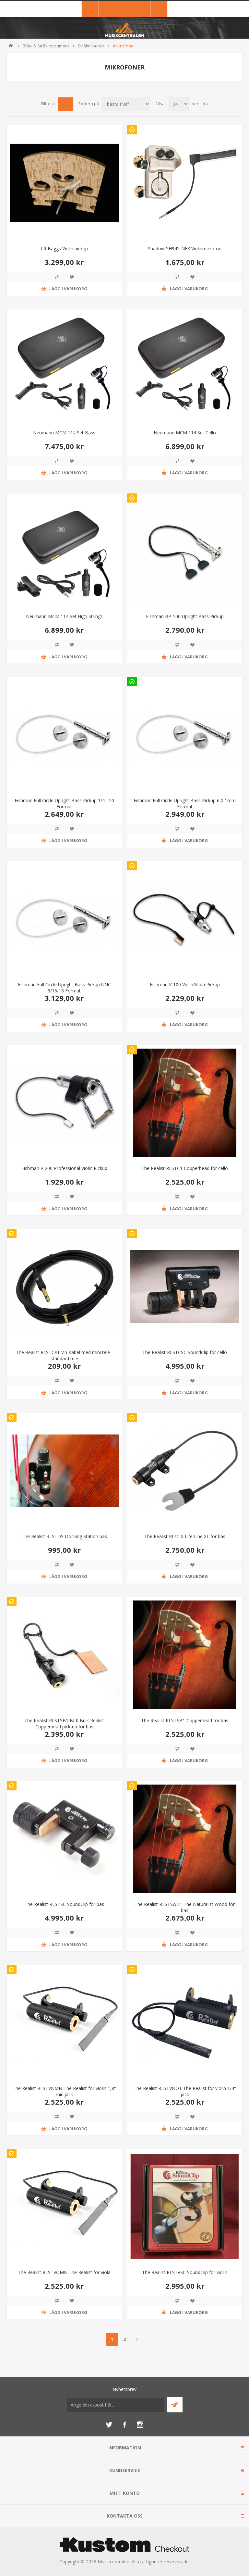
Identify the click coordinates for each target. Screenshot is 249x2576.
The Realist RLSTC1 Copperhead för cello (184, 1168)
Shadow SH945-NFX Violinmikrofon (184, 248)
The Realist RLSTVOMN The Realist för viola (64, 2272)
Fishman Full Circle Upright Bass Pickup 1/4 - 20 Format (64, 803)
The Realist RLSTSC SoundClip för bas (64, 1904)
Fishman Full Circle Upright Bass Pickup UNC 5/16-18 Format (64, 987)
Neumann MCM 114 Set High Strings (64, 616)
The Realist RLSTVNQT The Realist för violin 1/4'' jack (185, 2091)
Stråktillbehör (91, 46)
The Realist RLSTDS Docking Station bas (64, 1536)
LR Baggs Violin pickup (64, 248)
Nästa (137, 2339)
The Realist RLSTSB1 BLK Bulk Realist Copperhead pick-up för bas (64, 1723)
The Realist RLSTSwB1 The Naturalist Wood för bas (185, 1907)
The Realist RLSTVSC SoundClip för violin (184, 2272)
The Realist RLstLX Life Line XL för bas (184, 1536)
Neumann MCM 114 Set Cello (185, 432)
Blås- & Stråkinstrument (46, 46)
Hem (10, 46)
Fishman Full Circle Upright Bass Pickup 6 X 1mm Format (185, 803)
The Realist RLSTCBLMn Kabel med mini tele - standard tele (64, 1355)
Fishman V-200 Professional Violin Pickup (64, 1168)
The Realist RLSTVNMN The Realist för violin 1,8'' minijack (64, 2091)
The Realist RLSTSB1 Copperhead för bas (184, 1720)
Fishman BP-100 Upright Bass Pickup (185, 616)
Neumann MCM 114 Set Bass (64, 432)
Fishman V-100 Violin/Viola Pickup (185, 984)
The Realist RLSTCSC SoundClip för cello (184, 1352)
